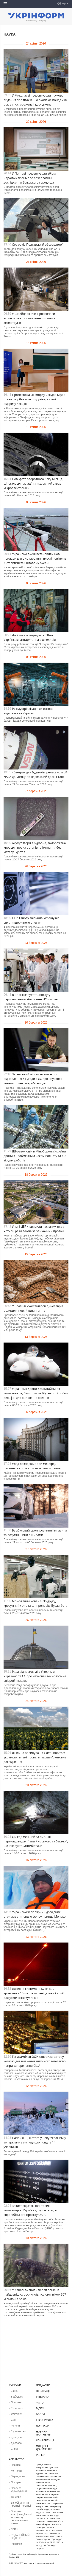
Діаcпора (16, 2442)
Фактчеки (16, 2413)
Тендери (16, 2496)
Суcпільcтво (18, 2431)
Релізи (40, 2454)
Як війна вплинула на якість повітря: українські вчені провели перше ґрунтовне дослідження (35, 1757)
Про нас (16, 2464)
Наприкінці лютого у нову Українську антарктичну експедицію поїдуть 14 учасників (35, 2142)
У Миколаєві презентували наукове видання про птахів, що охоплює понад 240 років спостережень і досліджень (35, 99)
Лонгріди (42, 2425)
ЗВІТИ (14, 2529)
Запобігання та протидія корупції (21, 2504)
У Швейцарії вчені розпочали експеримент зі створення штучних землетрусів (29, 318)
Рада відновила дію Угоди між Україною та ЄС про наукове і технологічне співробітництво (35, 1676)
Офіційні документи (44, 2448)
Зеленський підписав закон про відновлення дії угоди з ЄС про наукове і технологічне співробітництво (33, 1078)
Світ (13, 2419)
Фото (39, 2402)
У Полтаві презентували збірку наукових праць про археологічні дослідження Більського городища (30, 177)
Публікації (43, 2390)
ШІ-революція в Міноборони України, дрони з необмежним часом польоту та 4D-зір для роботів (35, 1155)
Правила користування (19, 2490)
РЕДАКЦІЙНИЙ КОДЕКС (20, 2537)
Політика (16, 2402)
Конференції (45, 2440)
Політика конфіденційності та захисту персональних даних (21, 2517)
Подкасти (43, 2385)
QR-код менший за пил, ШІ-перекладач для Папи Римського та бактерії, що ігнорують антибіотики (36, 1841)
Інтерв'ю (42, 2396)
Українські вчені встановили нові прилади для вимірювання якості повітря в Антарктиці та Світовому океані (35, 558)
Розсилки (16, 2543)
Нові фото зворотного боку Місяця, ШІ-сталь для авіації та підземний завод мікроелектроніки (33, 483)
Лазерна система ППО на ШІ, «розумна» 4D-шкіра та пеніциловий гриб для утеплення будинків (34, 1993)
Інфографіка (44, 2419)
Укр (64, 3)
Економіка (17, 2408)
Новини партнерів (43, 2433)
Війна (14, 2390)
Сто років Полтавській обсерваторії (37, 244)
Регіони (15, 2425)
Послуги (16, 2482)
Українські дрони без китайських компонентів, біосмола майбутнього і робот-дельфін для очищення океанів (36, 1393)
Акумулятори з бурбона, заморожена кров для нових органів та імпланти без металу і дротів (35, 847)
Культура (16, 2437)
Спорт (14, 2448)
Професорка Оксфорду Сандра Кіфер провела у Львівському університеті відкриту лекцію (34, 399)
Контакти (16, 2470)
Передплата (18, 2476)
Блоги (40, 2414)
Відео (40, 2408)
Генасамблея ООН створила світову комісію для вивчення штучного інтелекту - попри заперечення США (35, 2061)
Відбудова (17, 2396)
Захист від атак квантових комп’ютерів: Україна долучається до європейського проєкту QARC (30, 2210)
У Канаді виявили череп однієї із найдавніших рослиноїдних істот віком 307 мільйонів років (35, 2294)
